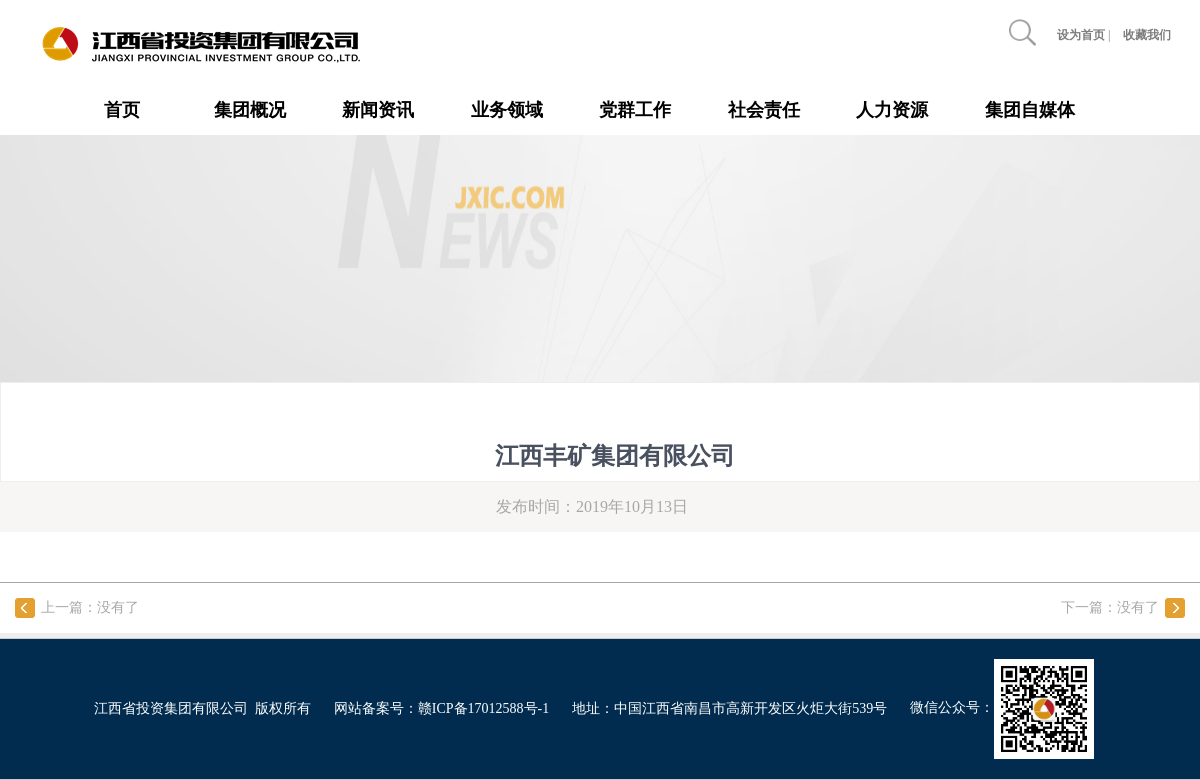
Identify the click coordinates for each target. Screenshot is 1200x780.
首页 (122, 110)
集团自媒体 (1030, 110)
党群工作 (635, 110)
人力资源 (892, 110)
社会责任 (764, 110)
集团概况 (250, 110)
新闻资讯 (378, 110)
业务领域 (507, 110)
